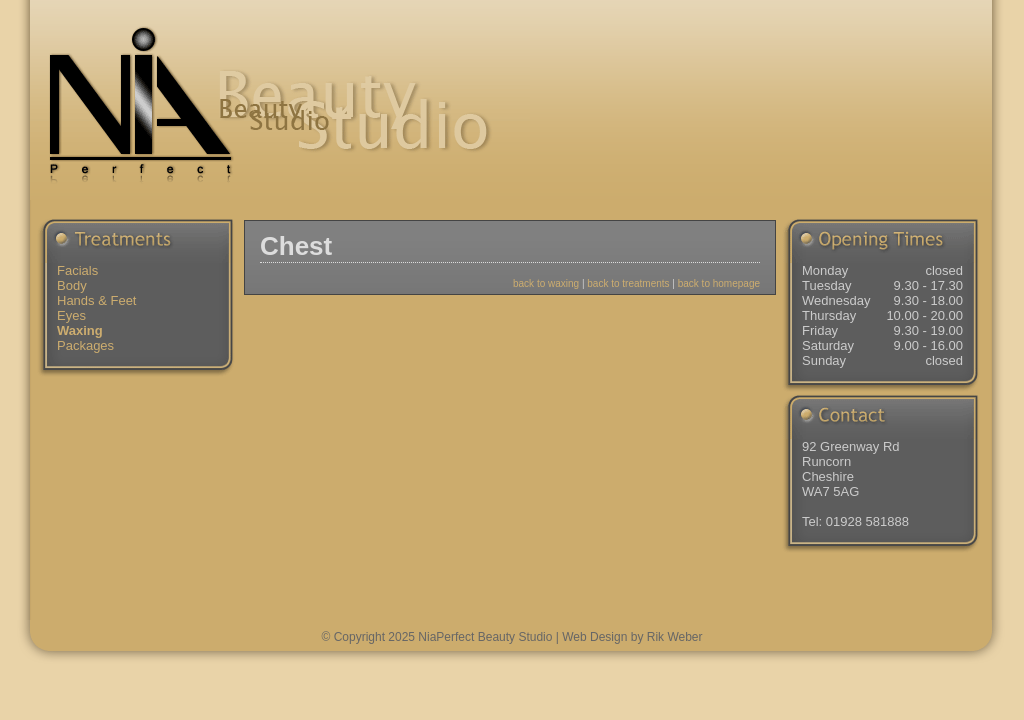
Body (72, 285)
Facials (77, 270)
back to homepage (719, 283)
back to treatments (628, 283)
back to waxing (546, 283)
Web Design (594, 637)
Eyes (71, 315)
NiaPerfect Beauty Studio (485, 637)
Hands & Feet (97, 300)
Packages (85, 345)
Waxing (80, 330)
